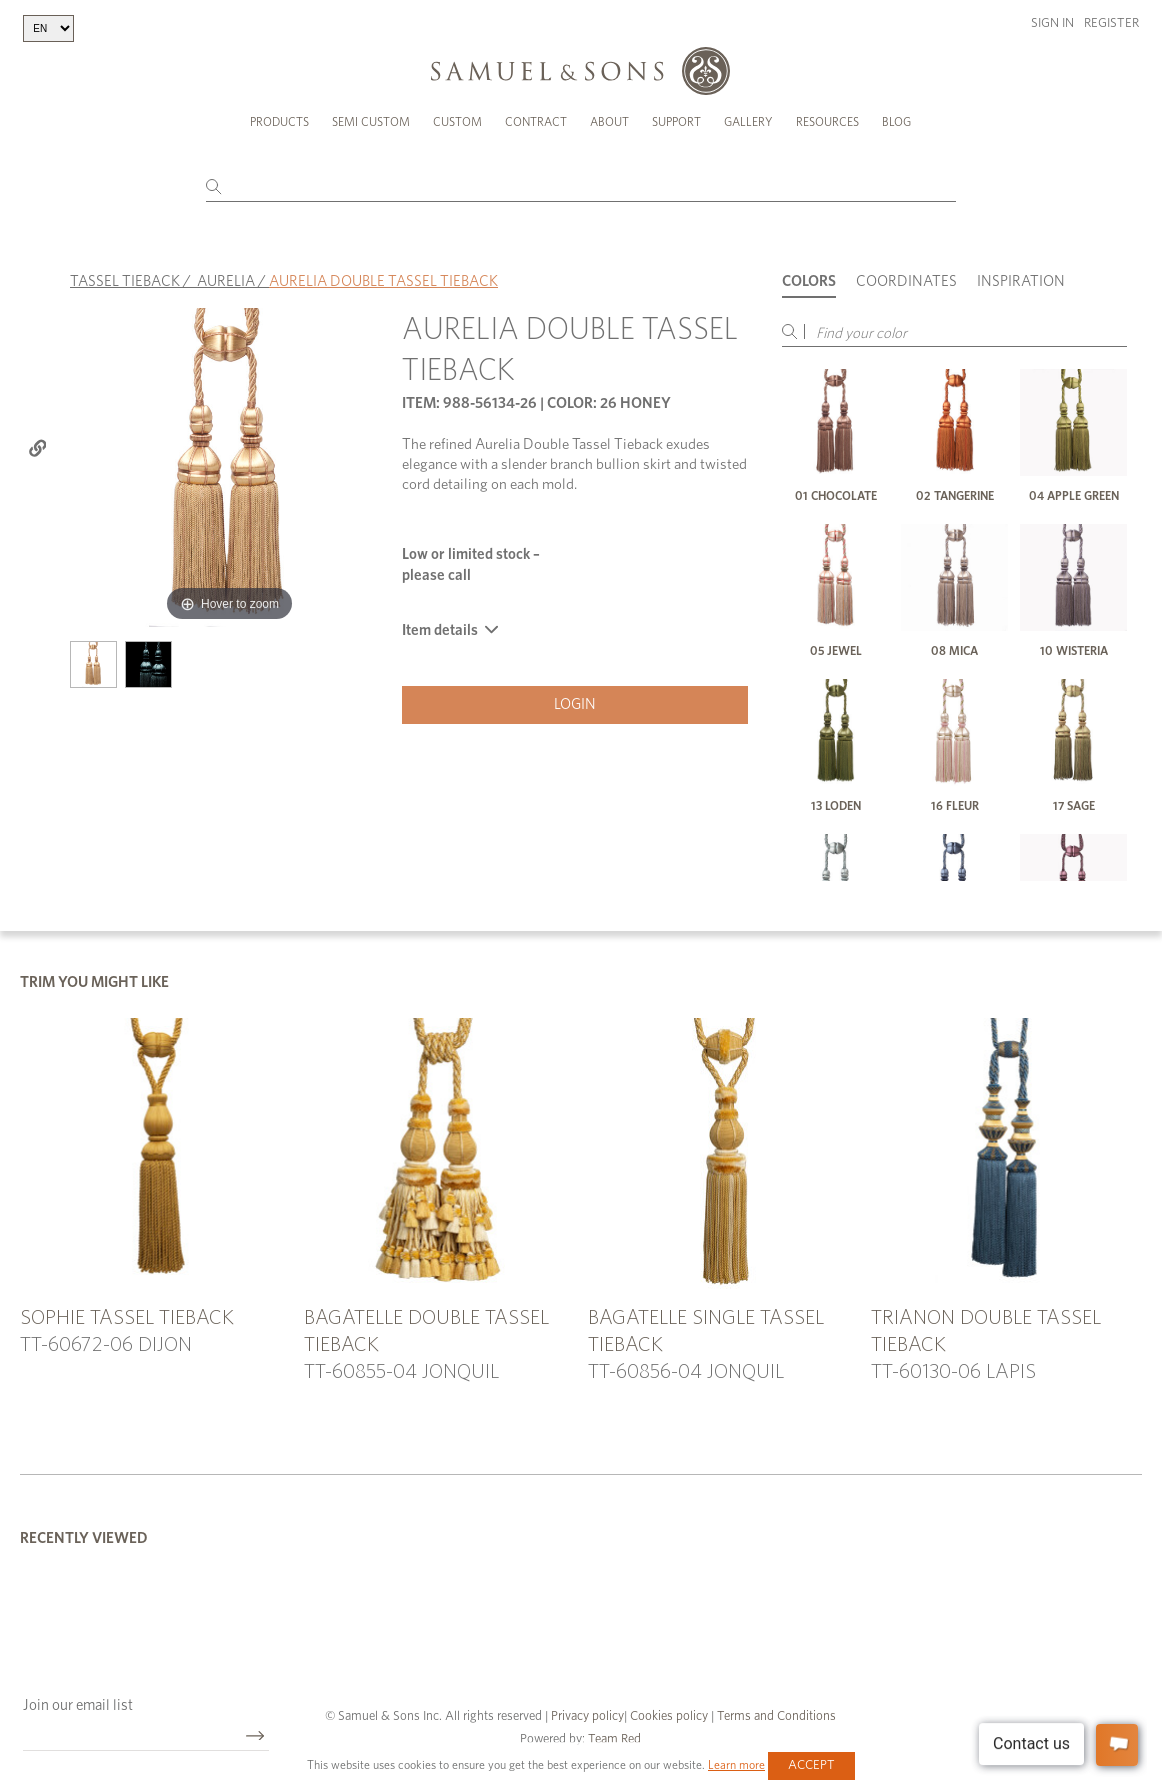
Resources (827, 122)
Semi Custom (371, 122)
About (609, 122)
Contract (536, 122)
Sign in (1052, 23)
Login (575, 704)
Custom (457, 122)
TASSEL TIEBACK (125, 281)
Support (676, 122)
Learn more (736, 1765)
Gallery (748, 122)
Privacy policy (587, 1716)
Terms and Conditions (775, 1716)
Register (1111, 23)
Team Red (614, 1739)
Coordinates (906, 281)
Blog (896, 122)
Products (279, 122)
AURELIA (226, 281)
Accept (811, 1765)
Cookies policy (669, 1716)
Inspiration (1021, 281)
